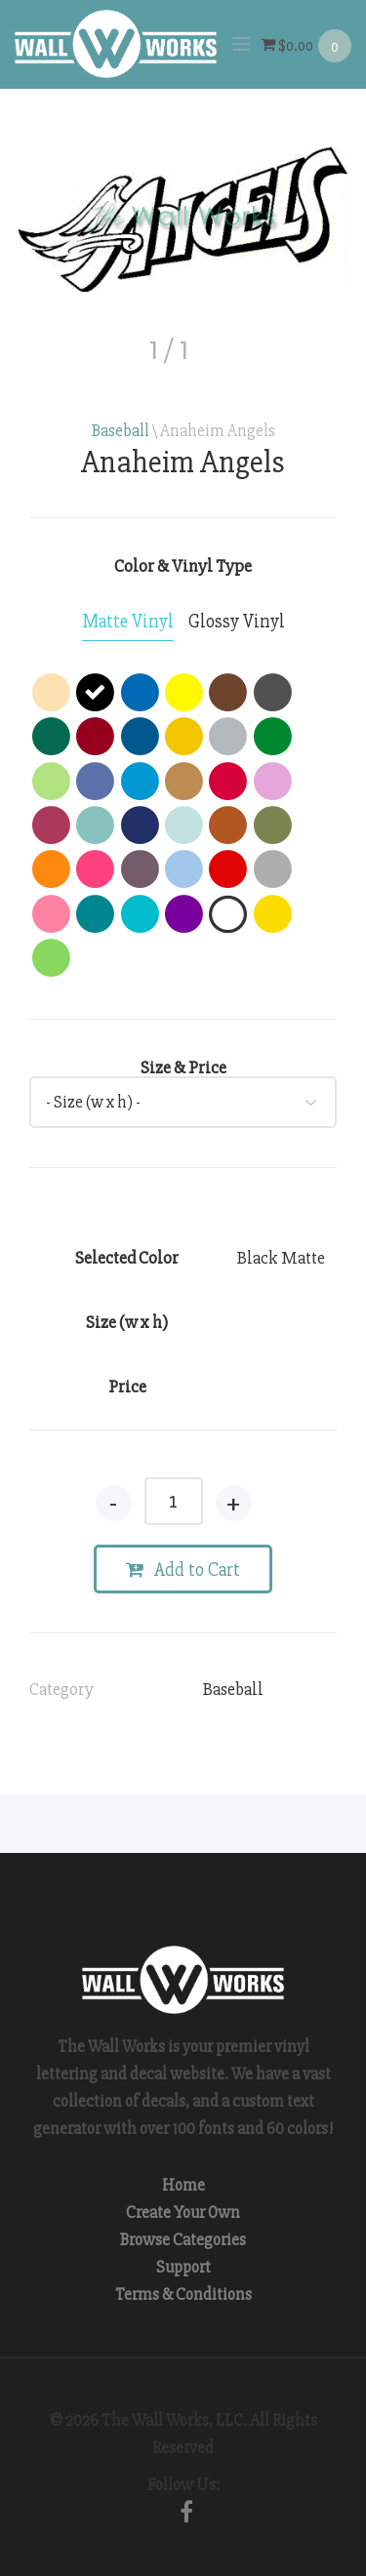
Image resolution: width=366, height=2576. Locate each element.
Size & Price (183, 1067)
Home (183, 2185)
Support (183, 2267)
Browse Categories (183, 2240)
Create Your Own (183, 2212)
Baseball (120, 431)
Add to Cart (183, 1570)
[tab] (128, 622)
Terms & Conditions (183, 2294)
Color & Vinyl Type (183, 566)
